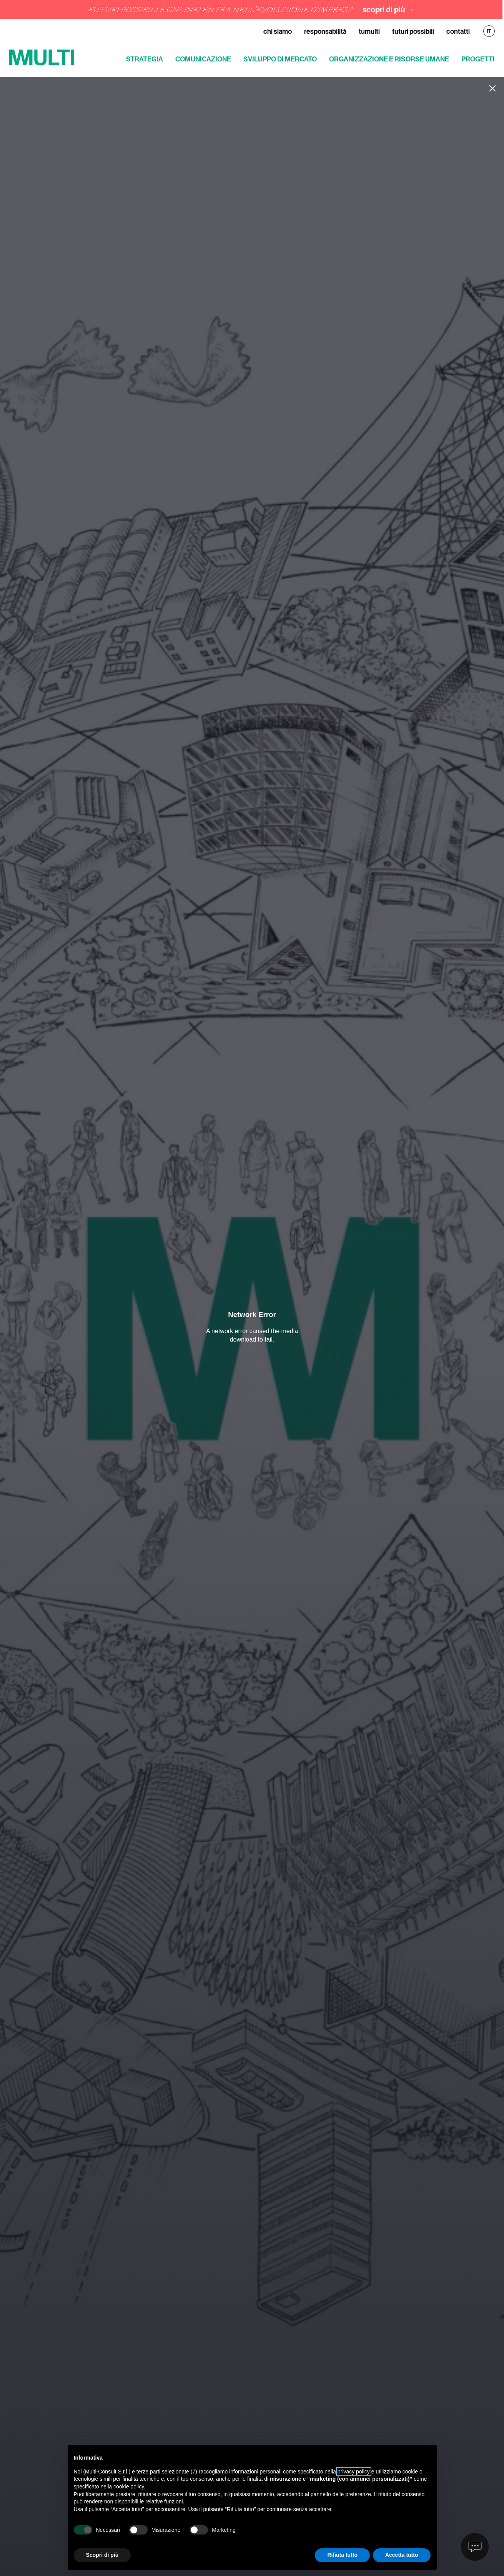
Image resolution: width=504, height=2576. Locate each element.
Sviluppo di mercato (280, 59)
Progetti (478, 59)
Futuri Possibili (413, 31)
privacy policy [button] (354, 2471)
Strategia (144, 59)
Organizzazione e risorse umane (389, 59)
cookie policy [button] (128, 2486)
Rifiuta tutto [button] (342, 2555)
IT (489, 31)
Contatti (458, 31)
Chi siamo (277, 31)
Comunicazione (203, 59)
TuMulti (369, 31)
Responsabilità (325, 31)
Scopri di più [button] (102, 2555)
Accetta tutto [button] (401, 2555)
